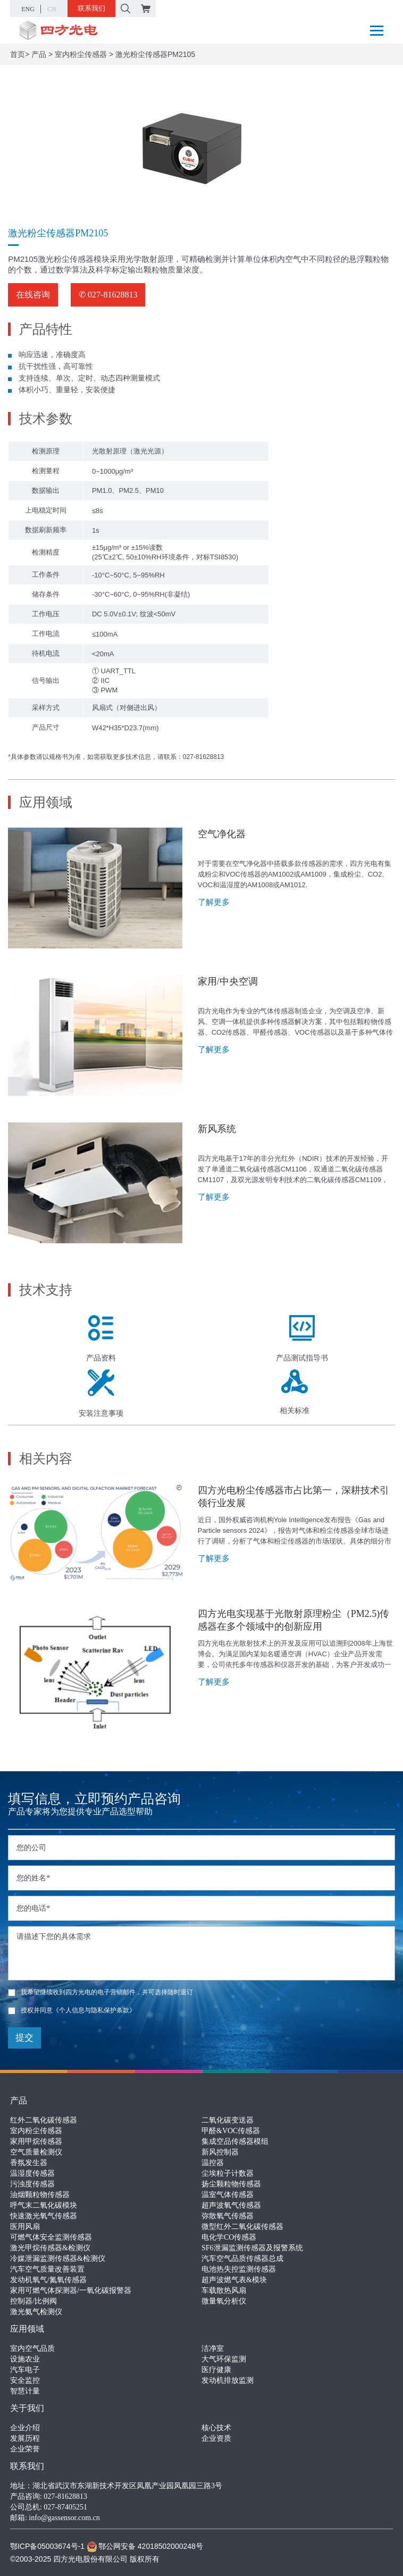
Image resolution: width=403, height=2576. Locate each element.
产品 (38, 54)
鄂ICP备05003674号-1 (47, 2546)
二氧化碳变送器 (228, 2120)
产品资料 (101, 1338)
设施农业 (25, 2359)
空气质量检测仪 (36, 2152)
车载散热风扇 (224, 2290)
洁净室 (213, 2348)
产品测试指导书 (302, 1338)
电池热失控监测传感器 (239, 2269)
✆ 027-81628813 (108, 294)
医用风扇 (25, 2227)
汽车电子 (25, 2370)
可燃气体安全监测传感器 (51, 2237)
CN (51, 9)
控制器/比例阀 (33, 2301)
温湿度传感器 (32, 2173)
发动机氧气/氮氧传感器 (48, 2280)
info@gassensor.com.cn (64, 2518)
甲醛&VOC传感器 (231, 2131)
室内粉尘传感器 (81, 54)
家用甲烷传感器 (36, 2141)
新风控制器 (220, 2152)
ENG (28, 9)
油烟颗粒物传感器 (40, 2195)
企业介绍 (25, 2428)
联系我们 (91, 8)
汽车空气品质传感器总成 (242, 2259)
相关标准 (294, 1392)
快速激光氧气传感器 (43, 2216)
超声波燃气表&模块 (234, 2280)
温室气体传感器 (228, 2195)
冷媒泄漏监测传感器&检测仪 (57, 2259)
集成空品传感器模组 (235, 2141)
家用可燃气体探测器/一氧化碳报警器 (70, 2290)
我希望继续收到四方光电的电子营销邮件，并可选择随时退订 (100, 1992)
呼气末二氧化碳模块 (43, 2205)
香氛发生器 (28, 2163)
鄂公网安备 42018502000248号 (145, 2546)
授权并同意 (72, 2010)
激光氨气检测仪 (36, 2312)
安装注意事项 (101, 1393)
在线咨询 (33, 294)
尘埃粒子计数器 (228, 2173)
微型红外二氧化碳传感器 (242, 2227)
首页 (17, 54)
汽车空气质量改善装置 (47, 2269)
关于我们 (27, 2408)
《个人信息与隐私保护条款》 (94, 2010)
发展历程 (25, 2438)
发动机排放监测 (228, 2380)
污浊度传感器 (32, 2184)
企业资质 (216, 2438)
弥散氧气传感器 (228, 2216)
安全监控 (25, 2380)
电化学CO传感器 (229, 2237)
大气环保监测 (224, 2359)
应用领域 (27, 2328)
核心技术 (216, 2428)
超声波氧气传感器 (231, 2205)
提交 (24, 2038)
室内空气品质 (32, 2348)
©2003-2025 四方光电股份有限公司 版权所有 (84, 2559)
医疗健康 (216, 2370)
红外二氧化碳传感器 (43, 2120)
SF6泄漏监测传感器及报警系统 (252, 2248)
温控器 (213, 2163)
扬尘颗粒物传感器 (231, 2184)
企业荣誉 (25, 2449)
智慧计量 (25, 2391)
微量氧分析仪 (224, 2301)
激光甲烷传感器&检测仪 (50, 2248)
